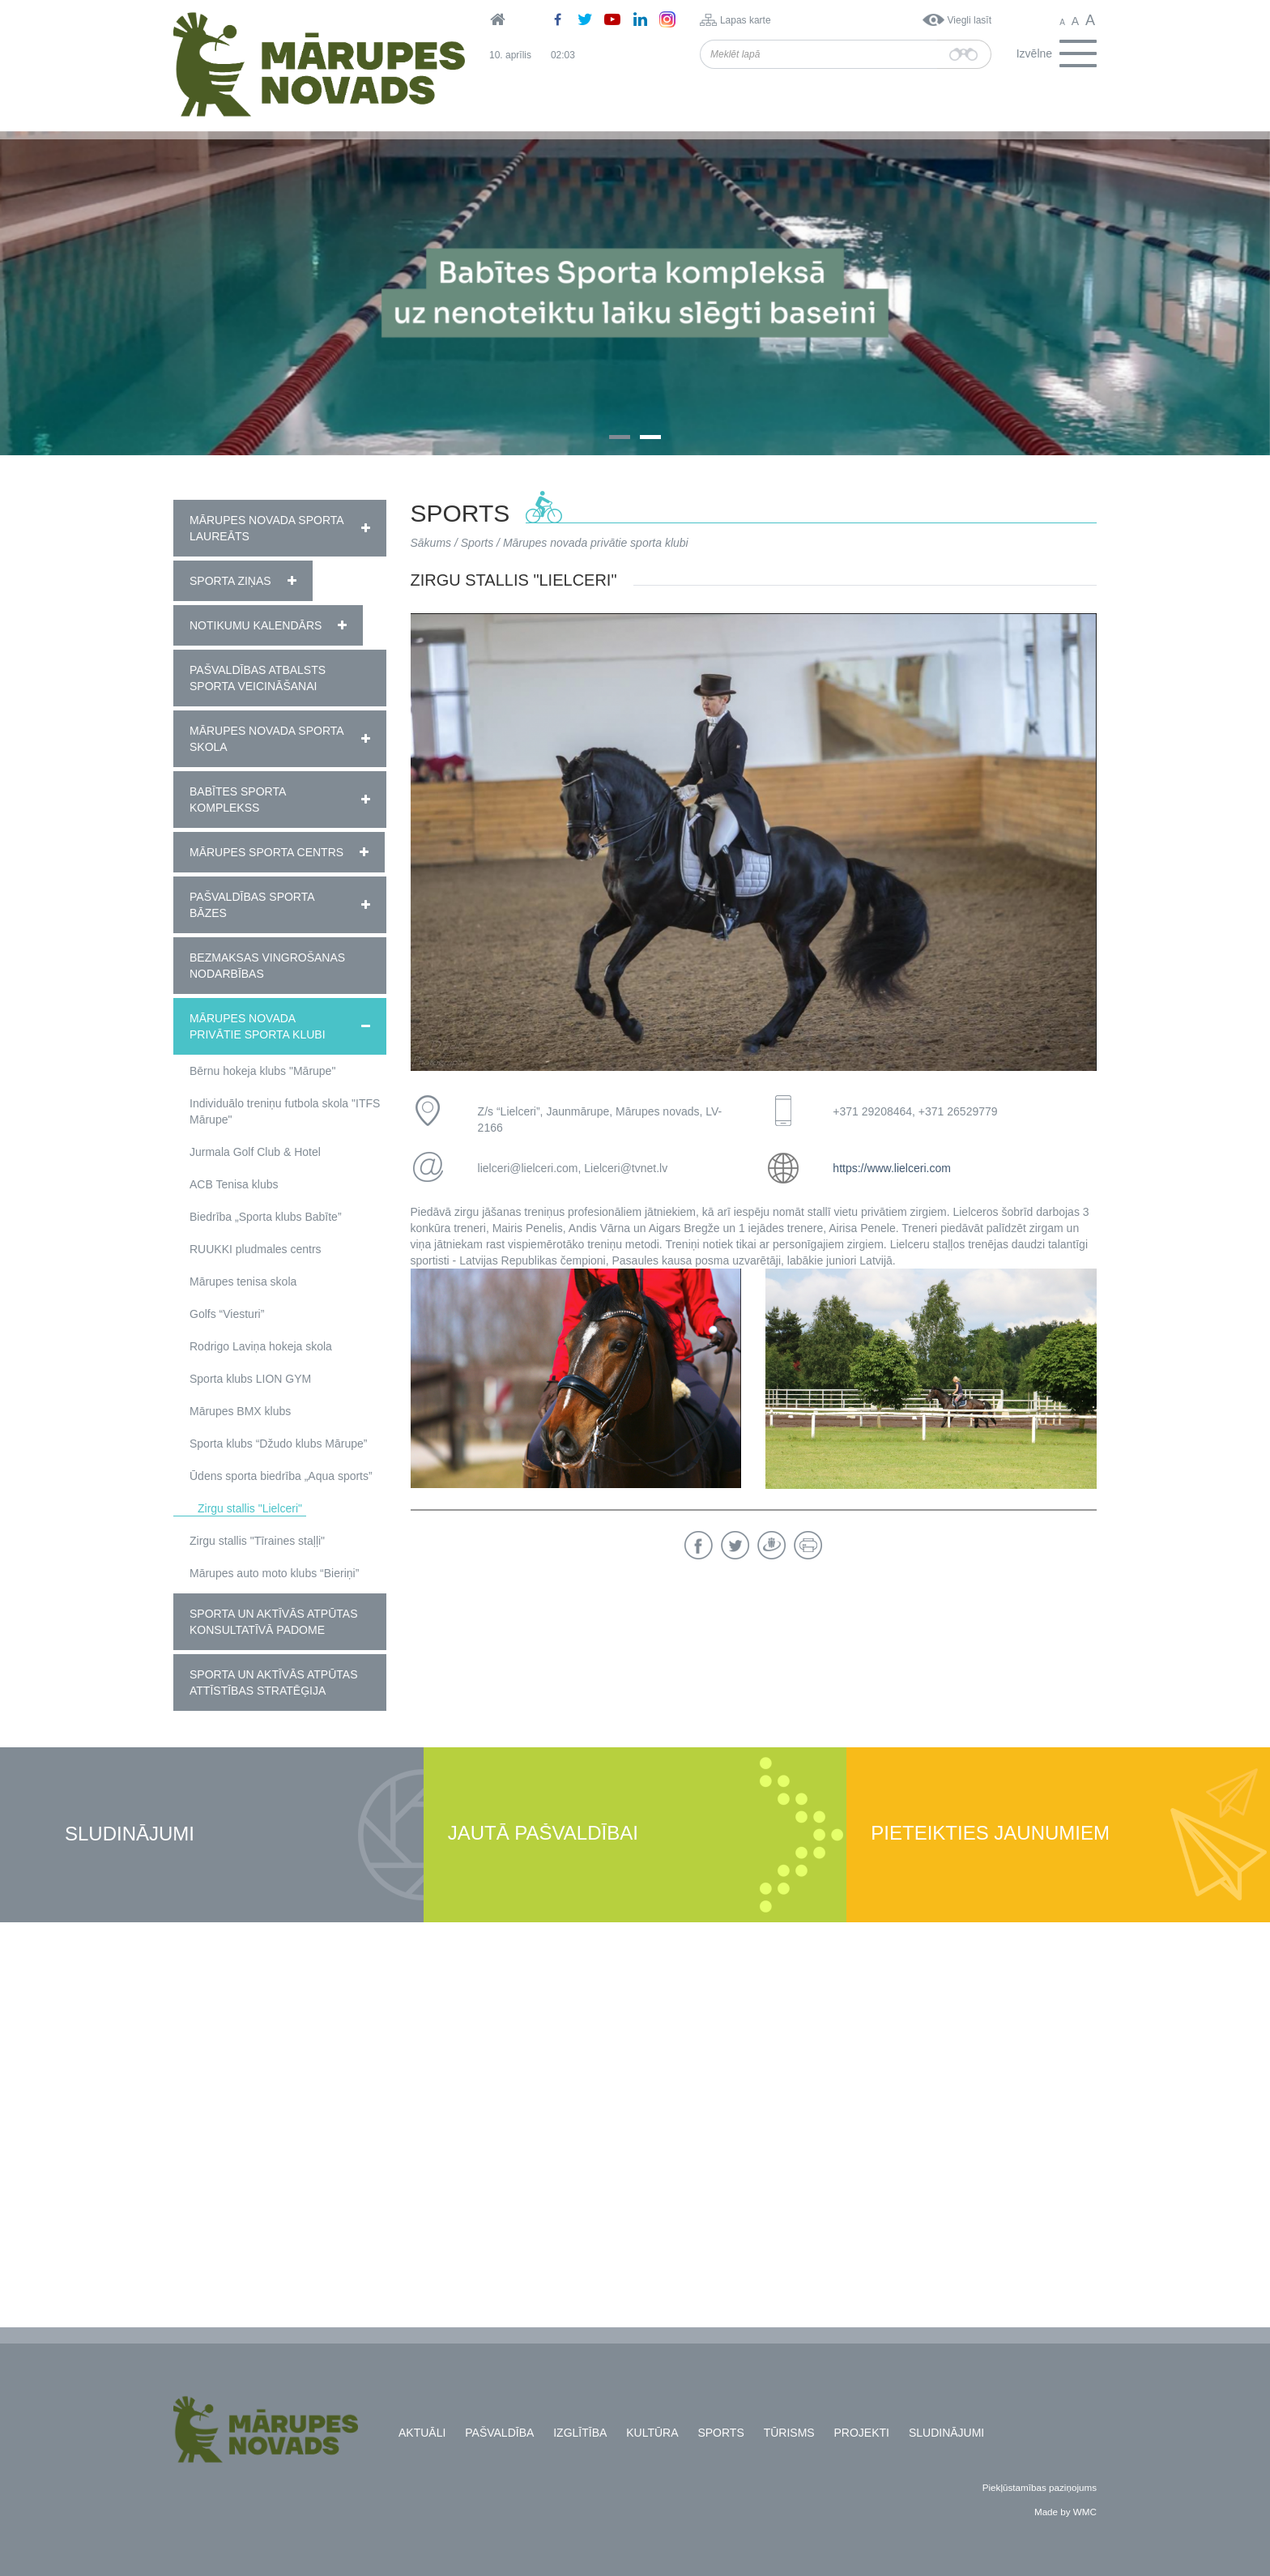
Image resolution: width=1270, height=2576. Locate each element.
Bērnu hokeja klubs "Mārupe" (262, 1070)
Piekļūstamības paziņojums (1039, 2487)
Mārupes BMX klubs (240, 1411)
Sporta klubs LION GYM (250, 1378)
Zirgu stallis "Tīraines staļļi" (257, 1540)
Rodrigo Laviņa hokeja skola (261, 1346)
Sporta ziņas (230, 580)
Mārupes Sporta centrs (266, 852)
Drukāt (808, 1545)
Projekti (861, 2432)
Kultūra (652, 2432)
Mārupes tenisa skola (243, 1281)
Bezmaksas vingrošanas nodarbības (267, 965)
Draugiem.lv (771, 1545)
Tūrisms (789, 2432)
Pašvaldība (499, 2432)
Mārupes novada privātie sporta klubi (258, 1026)
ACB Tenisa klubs (234, 1184)
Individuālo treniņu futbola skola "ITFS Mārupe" (285, 1111)
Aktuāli (421, 2432)
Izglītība (580, 2432)
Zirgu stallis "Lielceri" (250, 1508)
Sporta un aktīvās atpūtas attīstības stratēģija (273, 1682)
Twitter (735, 1545)
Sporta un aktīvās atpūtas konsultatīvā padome (273, 1621)
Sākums (431, 542)
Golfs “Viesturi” (227, 1313)
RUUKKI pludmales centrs (256, 1249)
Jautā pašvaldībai (543, 1833)
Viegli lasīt (969, 20)
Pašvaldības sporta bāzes (252, 904)
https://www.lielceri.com (891, 1168)
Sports (477, 542)
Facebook (698, 1545)
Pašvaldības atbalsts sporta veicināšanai (258, 678)
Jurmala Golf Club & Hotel (255, 1151)
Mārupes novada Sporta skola (266, 738)
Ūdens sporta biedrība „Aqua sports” (281, 1475)
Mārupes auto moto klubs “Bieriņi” (274, 1573)
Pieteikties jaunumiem (990, 1833)
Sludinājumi (129, 1834)
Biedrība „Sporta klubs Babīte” (266, 1216)
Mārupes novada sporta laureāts (266, 528)
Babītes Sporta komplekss (238, 799)
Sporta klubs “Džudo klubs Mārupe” (278, 1443)
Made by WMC (1065, 2511)
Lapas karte (745, 20)
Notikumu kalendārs (256, 625)
